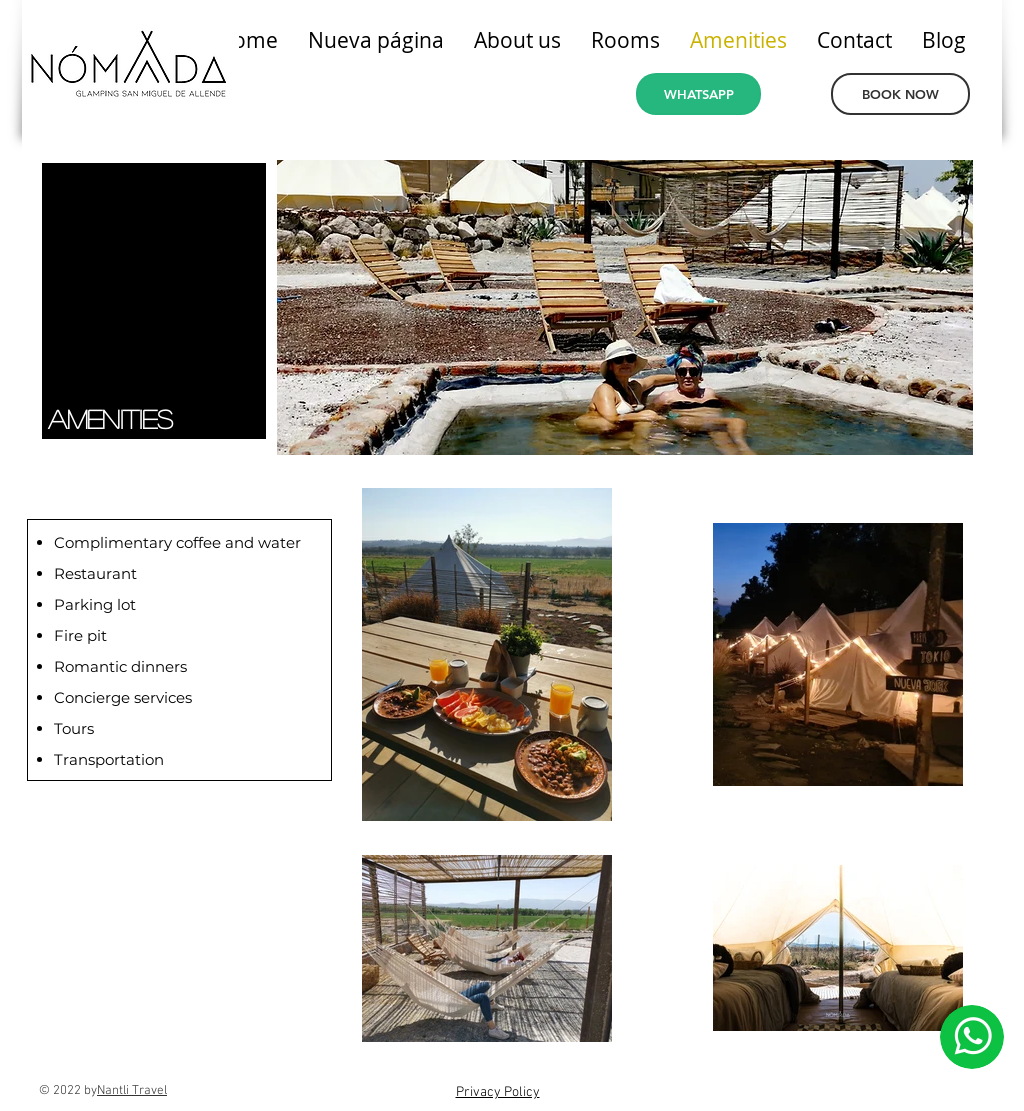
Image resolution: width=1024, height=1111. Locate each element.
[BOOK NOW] (900, 94)
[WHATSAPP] (698, 94)
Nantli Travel (132, 1091)
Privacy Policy (498, 1092)
